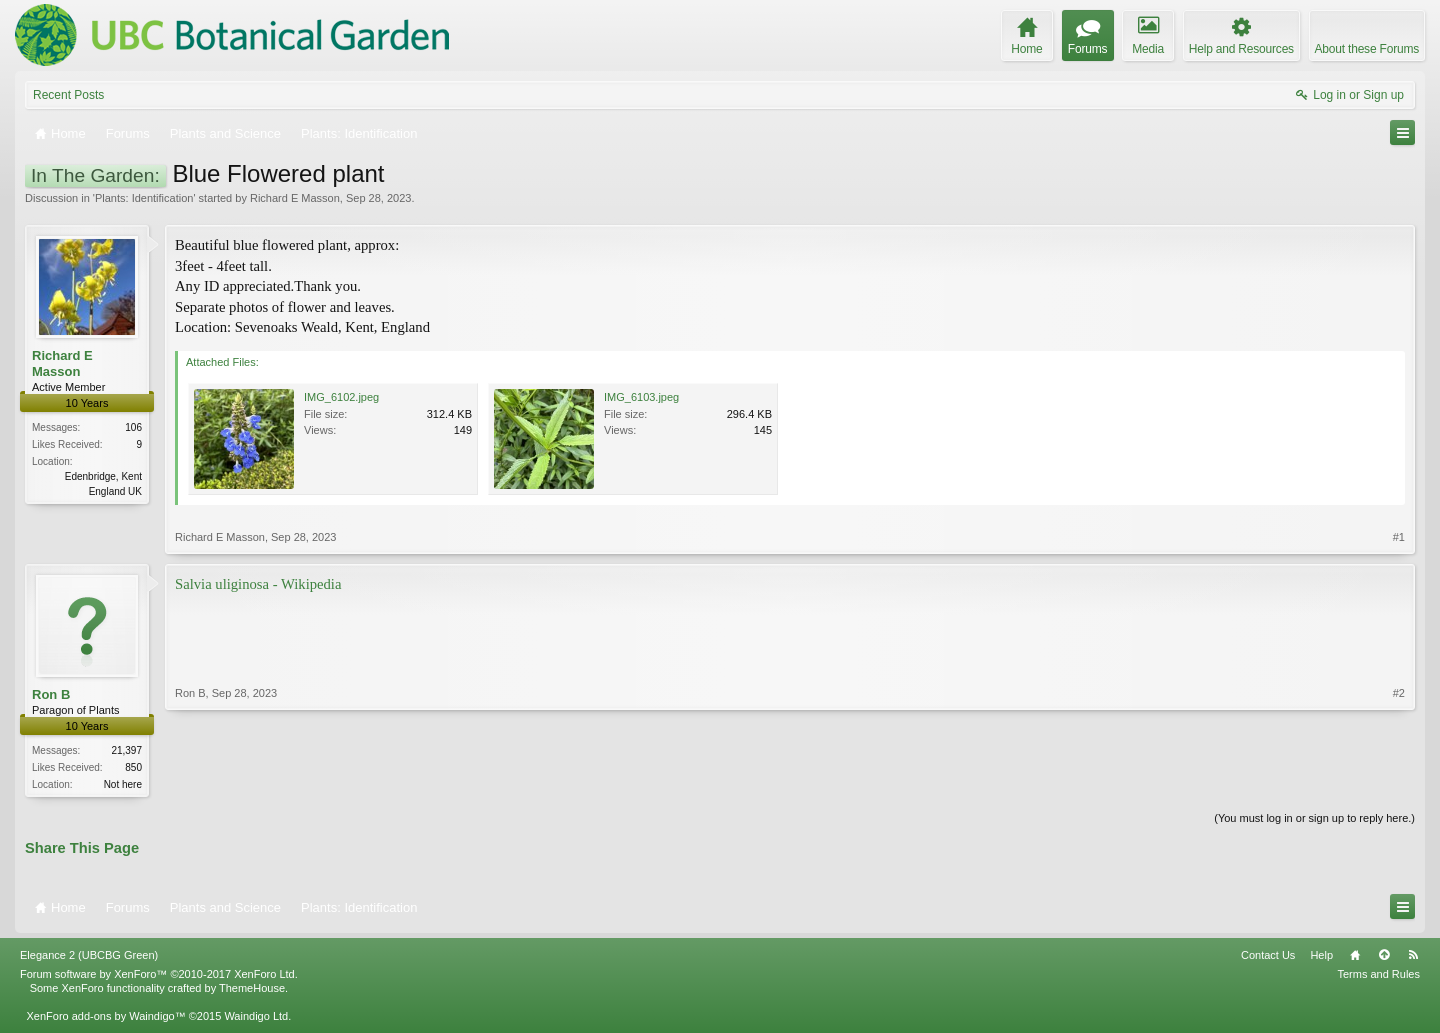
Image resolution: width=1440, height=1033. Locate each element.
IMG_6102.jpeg (341, 397)
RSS (1413, 957)
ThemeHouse (252, 990)
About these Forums (1367, 49)
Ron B (51, 694)
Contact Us (1268, 957)
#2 (1399, 782)
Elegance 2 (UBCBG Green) (89, 957)
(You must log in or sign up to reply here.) (1314, 820)
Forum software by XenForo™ (159, 976)
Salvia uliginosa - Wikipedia (258, 584)
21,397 (126, 750)
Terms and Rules (1378, 976)
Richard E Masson (295, 198)
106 (133, 427)
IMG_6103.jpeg (641, 397)
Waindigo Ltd (256, 1018)
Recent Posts (68, 95)
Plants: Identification (144, 198)
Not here (123, 784)
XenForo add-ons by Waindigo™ (105, 1018)
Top (1384, 957)
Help (1321, 957)
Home (1355, 957)
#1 (1399, 537)
